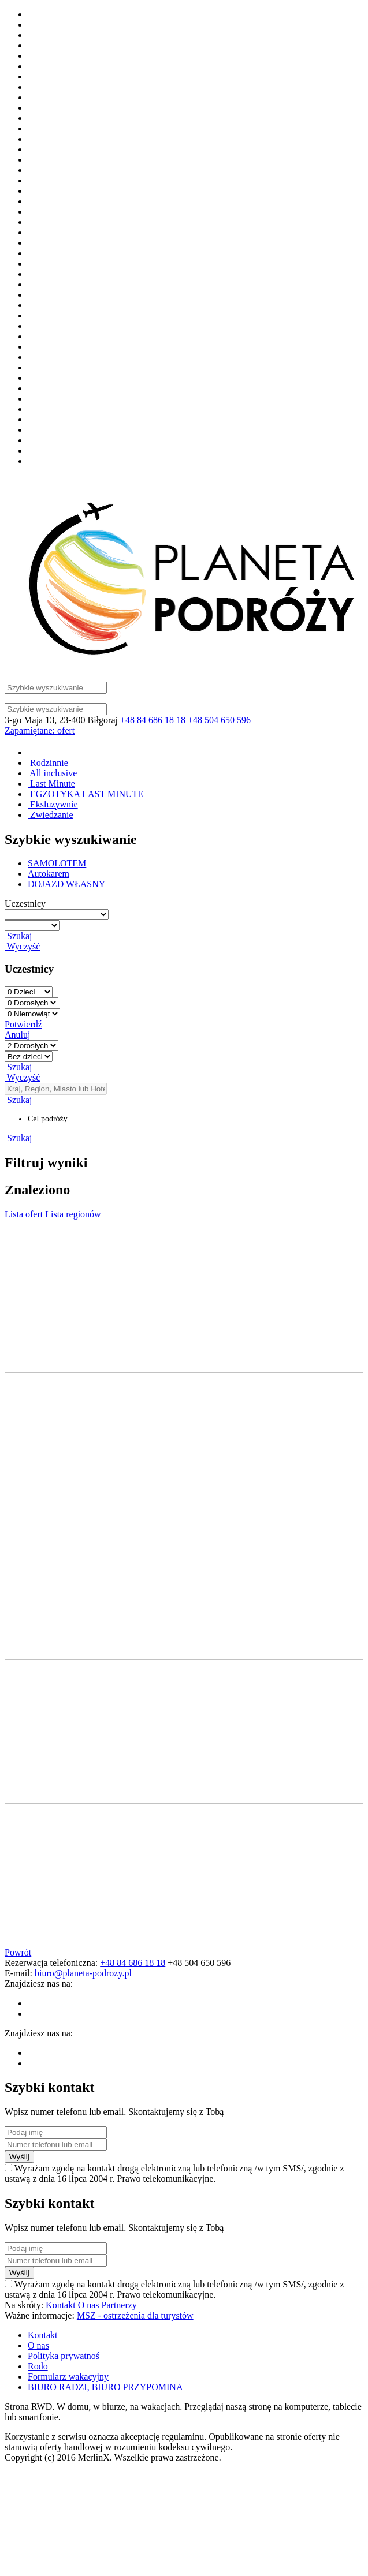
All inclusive (52, 773)
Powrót (18, 1952)
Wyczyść (22, 946)
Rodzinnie (48, 763)
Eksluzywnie (53, 804)
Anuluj (17, 1035)
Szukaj (18, 936)
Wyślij (19, 2156)
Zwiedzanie (50, 815)
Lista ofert (25, 1214)
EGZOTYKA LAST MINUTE (85, 794)
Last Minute (51, 783)
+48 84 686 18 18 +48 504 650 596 (185, 720)
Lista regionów (73, 1214)
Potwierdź (23, 1024)
